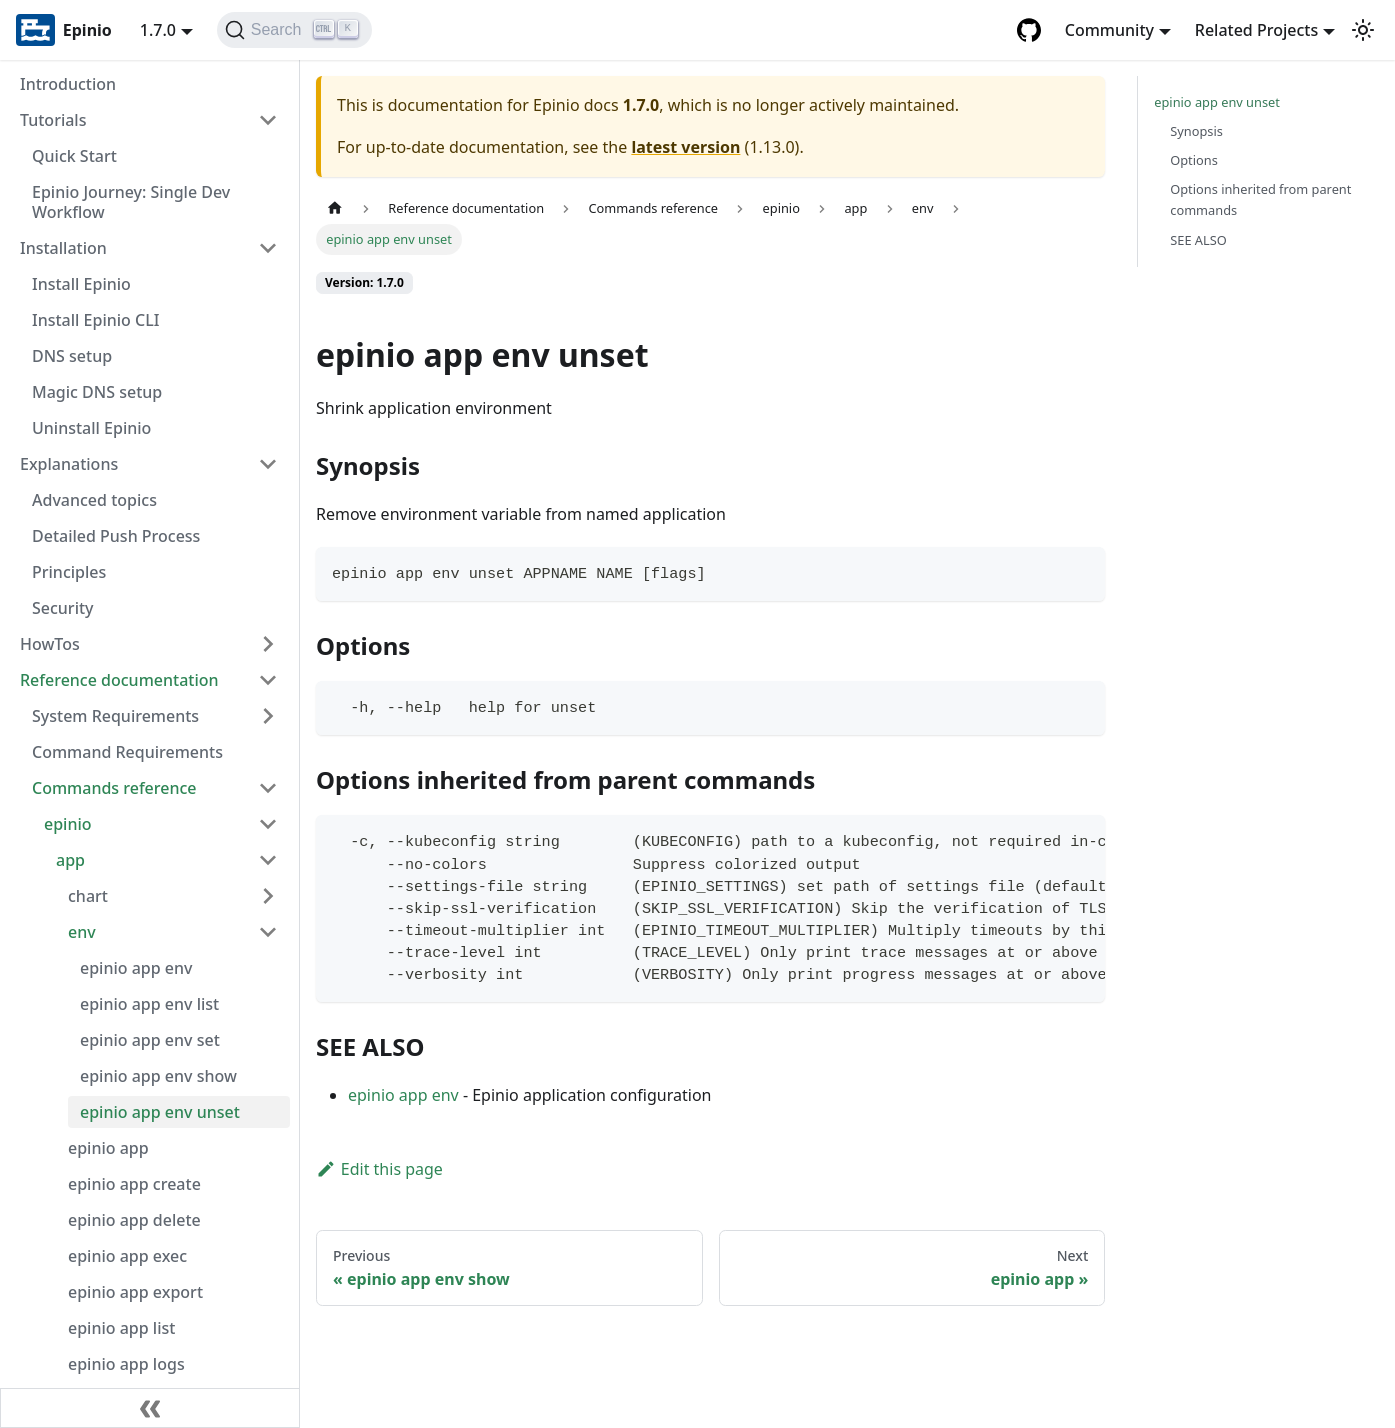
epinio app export (135, 1292)
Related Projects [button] (1256, 30)
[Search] (294, 30)
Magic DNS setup (97, 392)
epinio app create (134, 1184)
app (70, 860)
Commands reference (114, 788)
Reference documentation (119, 680)
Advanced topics (94, 500)
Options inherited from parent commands (1260, 199)
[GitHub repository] (1029, 30)
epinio (68, 824)
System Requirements (115, 716)
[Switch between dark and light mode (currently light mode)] (1363, 30)
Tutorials (53, 120)
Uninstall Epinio (91, 428)
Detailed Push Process (116, 536)
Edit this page (379, 1169)
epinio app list (121, 1328)
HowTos (50, 644)
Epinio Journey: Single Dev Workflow (131, 202)
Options (1194, 160)
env (82, 932)
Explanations (69, 464)
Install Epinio (81, 284)
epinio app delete (134, 1220)
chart (88, 896)
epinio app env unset (160, 1112)
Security (63, 608)
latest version (685, 147)
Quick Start (74, 156)
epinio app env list (149, 1004)
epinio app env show (158, 1076)
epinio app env (136, 968)
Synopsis (1196, 131)
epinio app (108, 1148)
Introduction (68, 84)
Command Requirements (127, 752)
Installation (63, 248)
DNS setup (72, 356)
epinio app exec (127, 1256)
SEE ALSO (1198, 240)
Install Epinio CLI (95, 320)
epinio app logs (126, 1364)
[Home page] (335, 208)
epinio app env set (150, 1040)
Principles (69, 572)
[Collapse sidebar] (150, 1408)
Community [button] (1109, 30)
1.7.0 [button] (158, 30)
